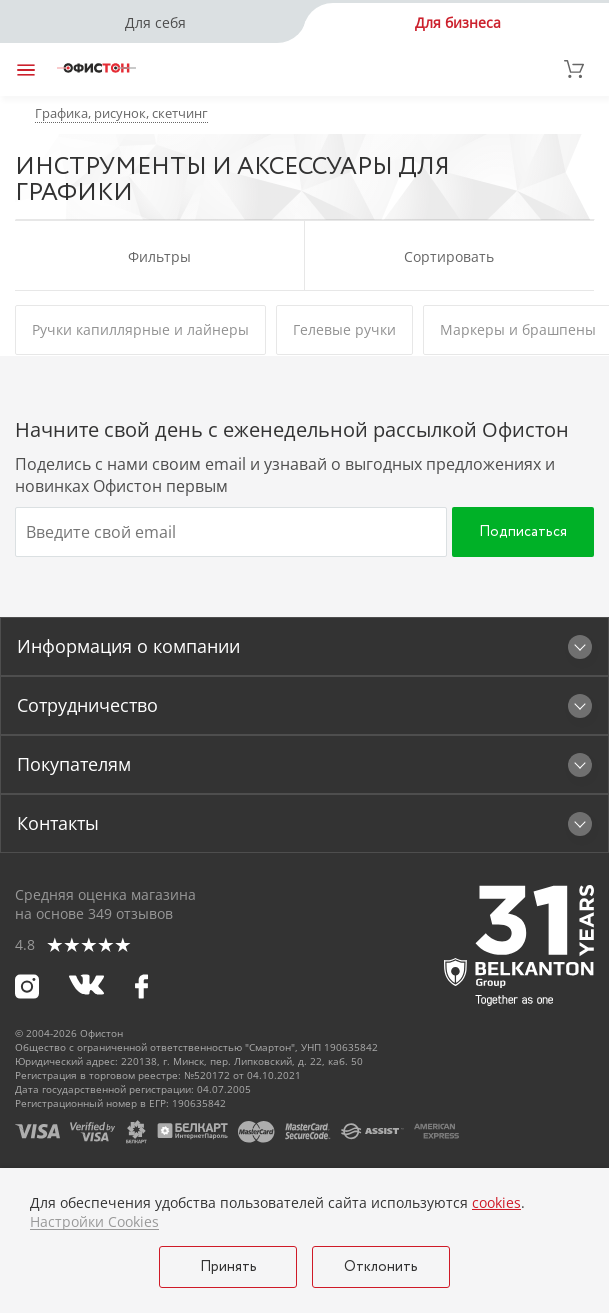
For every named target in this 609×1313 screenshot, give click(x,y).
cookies (496, 1202)
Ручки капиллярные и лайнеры (140, 329)
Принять (228, 1267)
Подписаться (523, 532)
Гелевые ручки (344, 329)
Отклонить (381, 1267)
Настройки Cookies (94, 1222)
